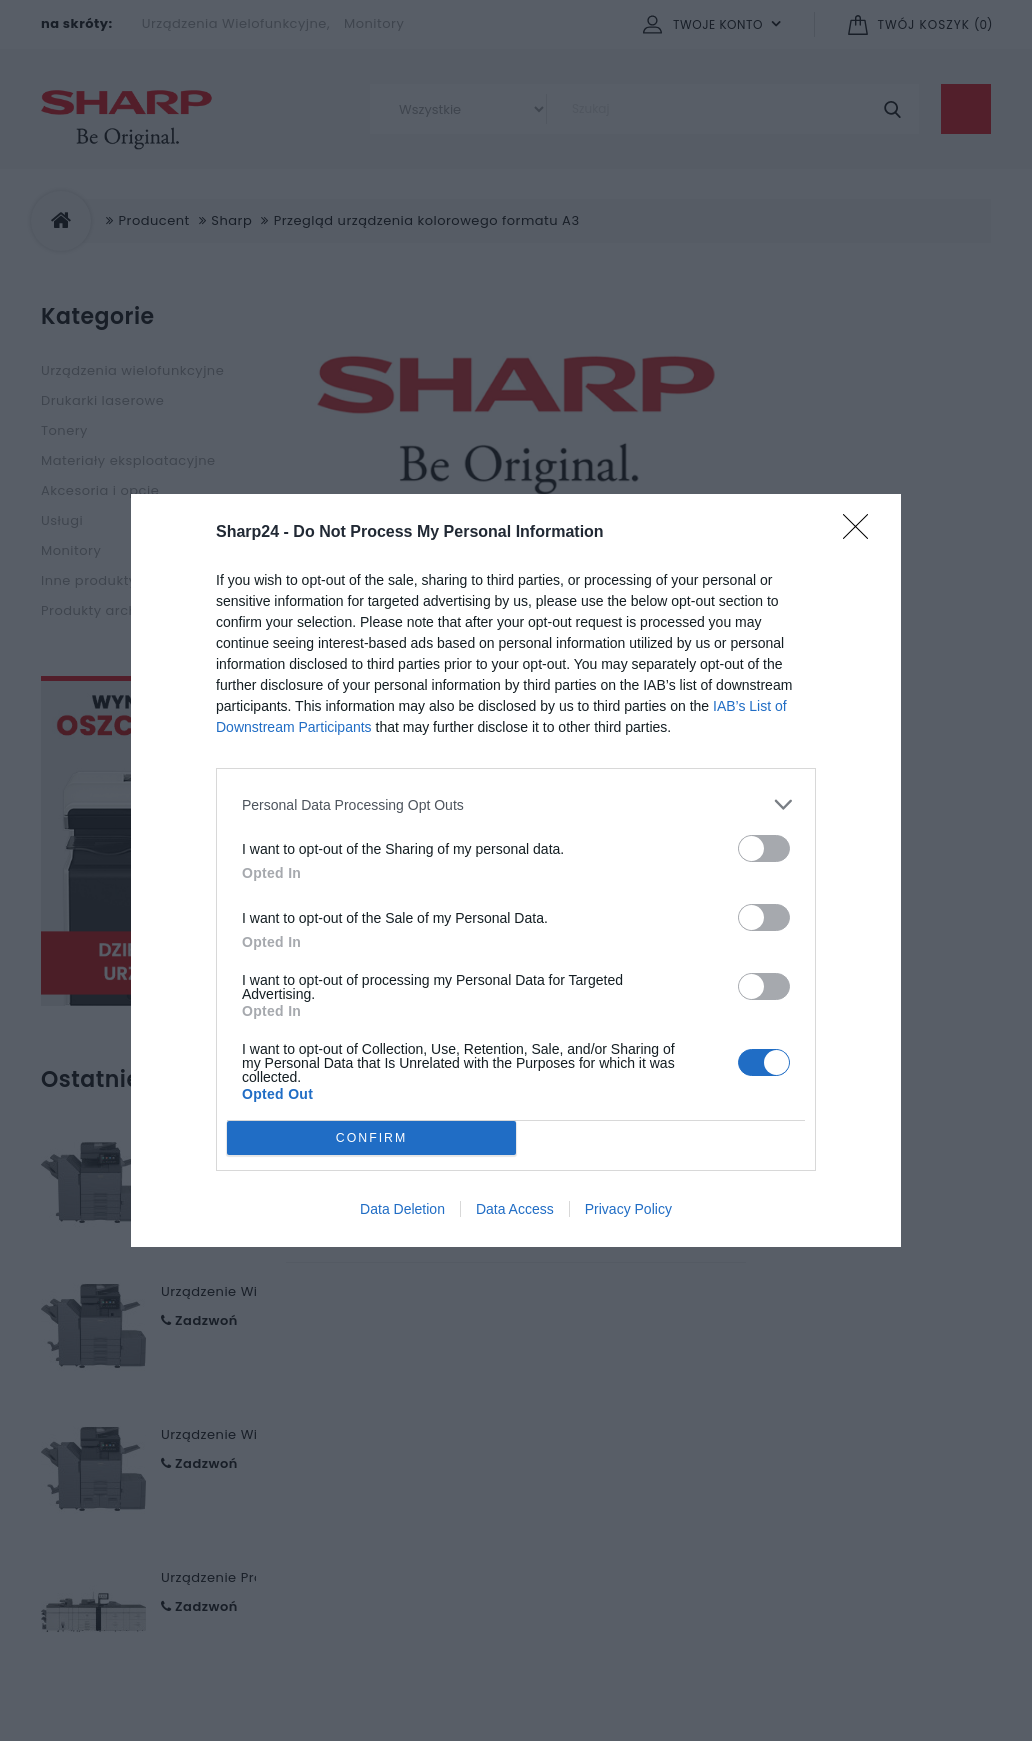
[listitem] (516, 804)
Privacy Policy (628, 1209)
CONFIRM (371, 1138)
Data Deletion (402, 1209)
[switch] (764, 848)
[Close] (862, 533)
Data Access (515, 1209)
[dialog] (516, 870)
